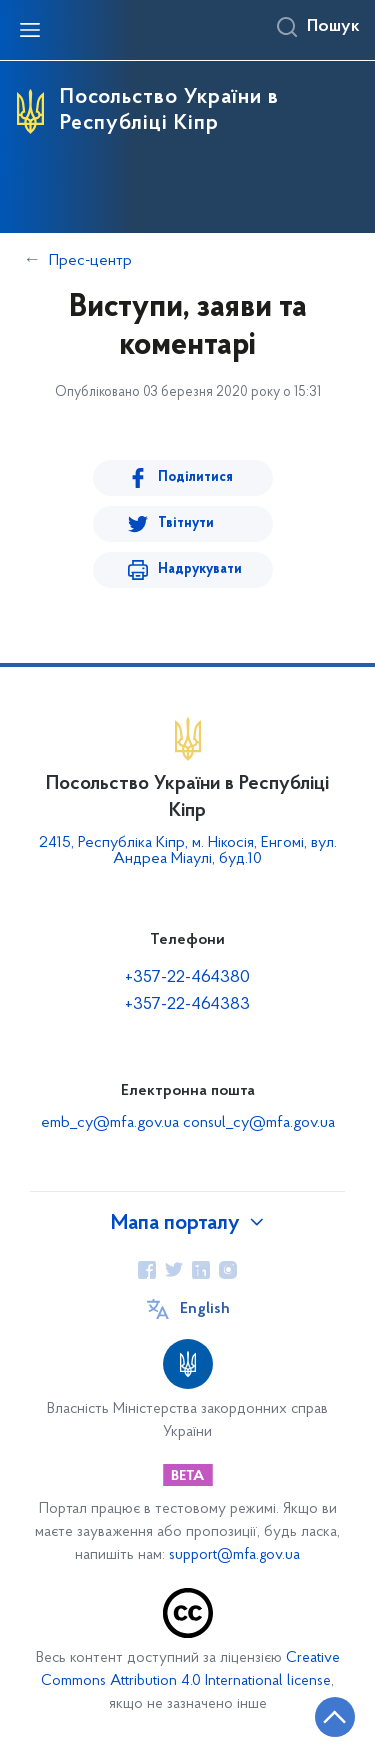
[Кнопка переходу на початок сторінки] (335, 1717)
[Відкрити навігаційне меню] (30, 30)
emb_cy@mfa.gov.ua (112, 1123)
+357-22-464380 (187, 977)
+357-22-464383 (187, 1004)
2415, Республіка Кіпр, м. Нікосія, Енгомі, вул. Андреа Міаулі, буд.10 (188, 851)
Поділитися (195, 477)
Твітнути (186, 523)
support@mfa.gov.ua (234, 1555)
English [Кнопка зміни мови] (205, 1309)
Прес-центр (90, 261)
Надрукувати (200, 569)
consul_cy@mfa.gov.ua (259, 1123)
